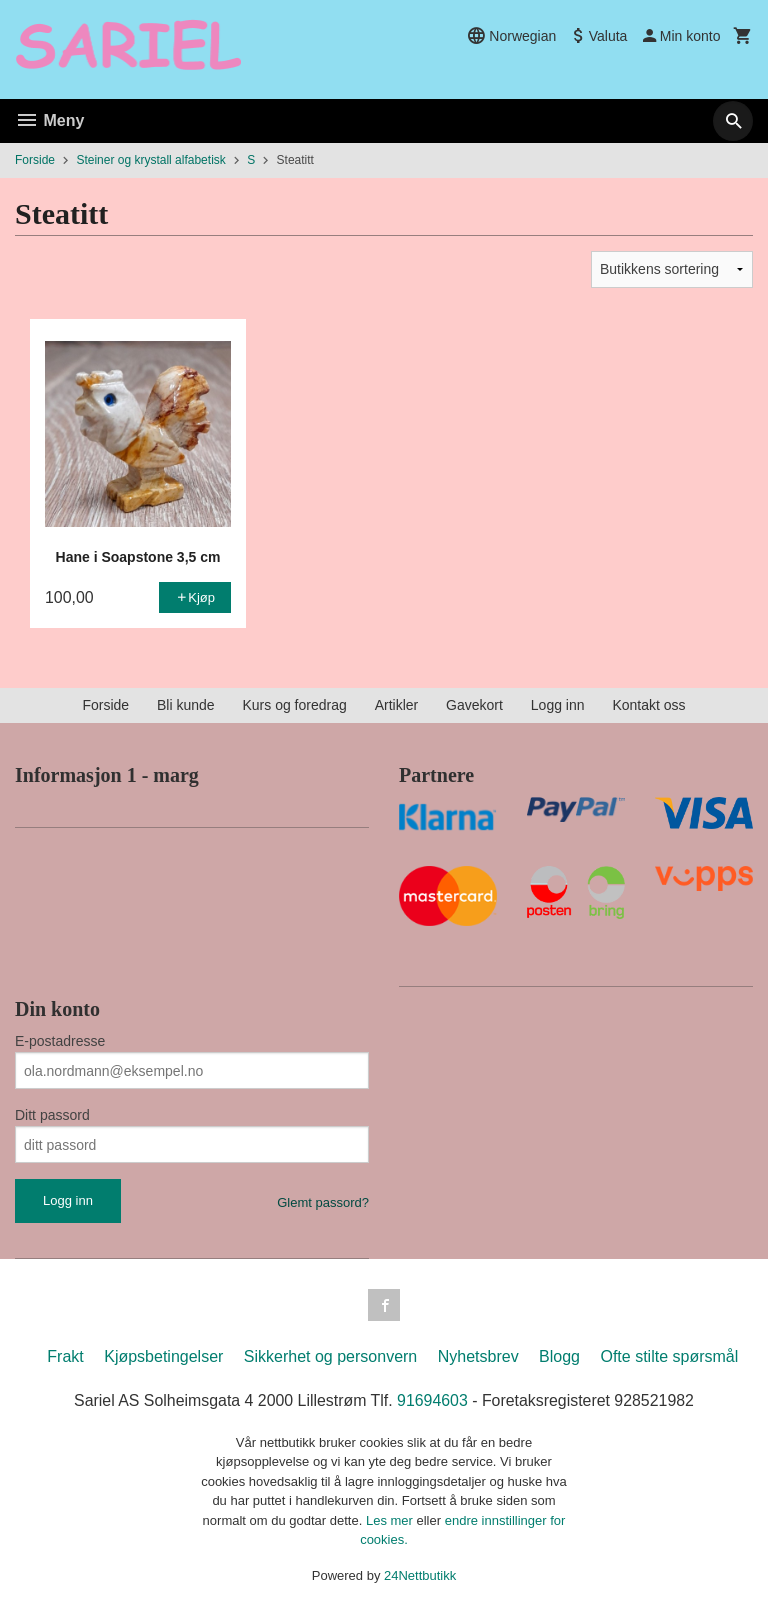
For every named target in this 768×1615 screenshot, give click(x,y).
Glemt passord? (323, 1202)
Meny (49, 120)
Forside (35, 160)
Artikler (397, 705)
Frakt (65, 1356)
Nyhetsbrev (478, 1356)
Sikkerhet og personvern (330, 1356)
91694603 (432, 1400)
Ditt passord (52, 1115)
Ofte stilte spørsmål (669, 1356)
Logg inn (558, 705)
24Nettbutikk (420, 1575)
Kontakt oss (648, 705)
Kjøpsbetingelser (163, 1356)
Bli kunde (186, 705)
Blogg (559, 1356)
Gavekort (474, 705)
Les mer (391, 1520)
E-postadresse (60, 1041)
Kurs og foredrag (294, 705)
